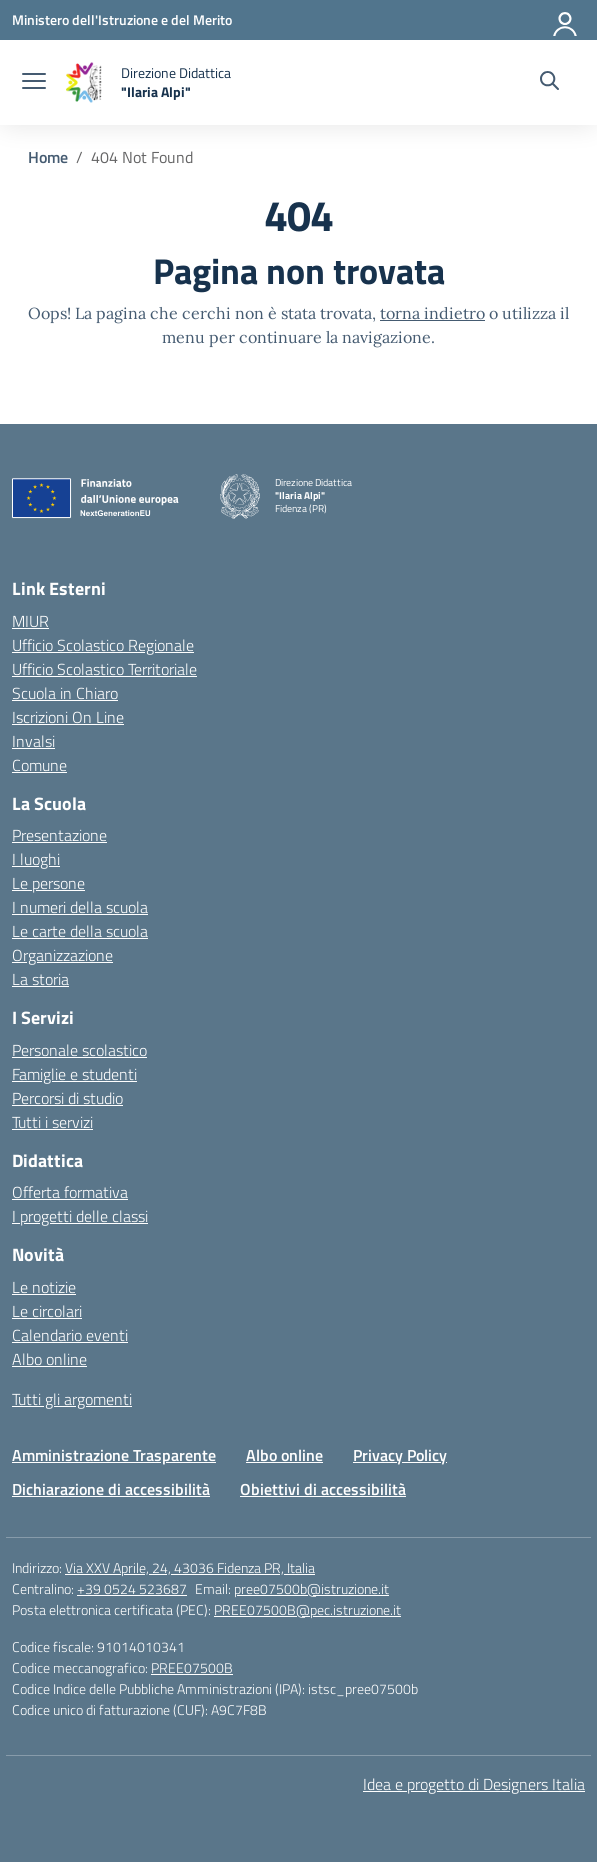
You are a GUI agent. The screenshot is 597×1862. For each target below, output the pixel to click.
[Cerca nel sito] (549, 83)
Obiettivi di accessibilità (323, 1489)
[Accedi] (566, 20)
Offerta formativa (70, 1192)
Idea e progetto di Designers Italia (474, 1784)
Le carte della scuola (80, 931)
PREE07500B (192, 1667)
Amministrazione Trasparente (114, 1455)
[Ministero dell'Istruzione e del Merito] (122, 19)
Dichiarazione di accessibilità (111, 1489)
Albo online (49, 1359)
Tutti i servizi (52, 1122)
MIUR (30, 621)
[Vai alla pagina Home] (48, 157)
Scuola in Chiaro (65, 693)
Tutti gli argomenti (72, 1399)
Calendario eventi (70, 1335)
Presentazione (59, 835)
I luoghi (36, 859)
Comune (39, 765)
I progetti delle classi (80, 1216)
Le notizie (44, 1287)
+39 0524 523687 (132, 1588)
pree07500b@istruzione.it (311, 1588)
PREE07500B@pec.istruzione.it (307, 1609)
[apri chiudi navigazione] (34, 83)
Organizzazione (62, 955)
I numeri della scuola (80, 907)
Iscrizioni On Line (68, 717)
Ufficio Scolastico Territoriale (104, 669)
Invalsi (33, 741)
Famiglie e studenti (74, 1074)
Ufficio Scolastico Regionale (103, 645)
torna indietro (432, 313)
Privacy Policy (400, 1455)
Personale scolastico (79, 1050)
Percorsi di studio (67, 1098)
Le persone (48, 883)
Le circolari (47, 1311)
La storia (40, 979)
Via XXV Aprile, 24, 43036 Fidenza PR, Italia (190, 1567)
